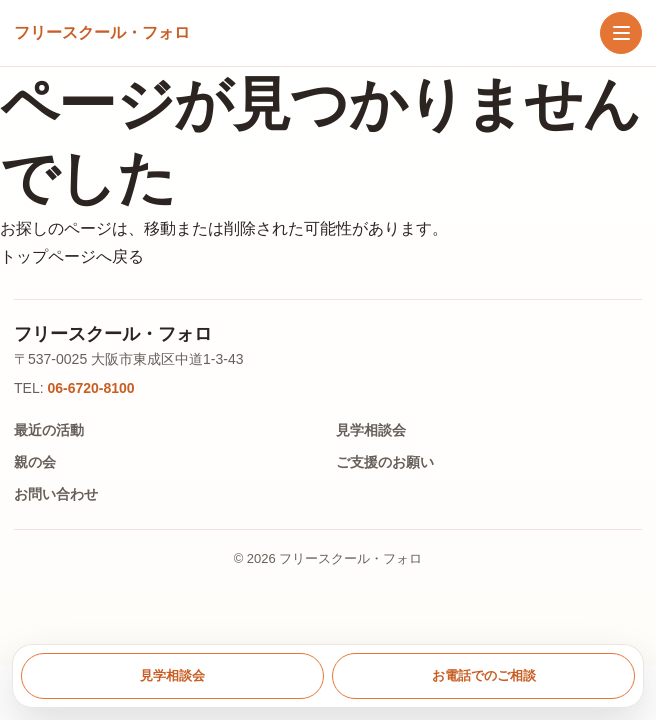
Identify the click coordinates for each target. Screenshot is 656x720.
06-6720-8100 (90, 388)
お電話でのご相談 (484, 675)
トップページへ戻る (72, 256)
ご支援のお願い (385, 462)
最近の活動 (49, 430)
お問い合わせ (56, 494)
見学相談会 (371, 430)
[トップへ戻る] (102, 33)
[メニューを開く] (621, 33)
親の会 (35, 462)
